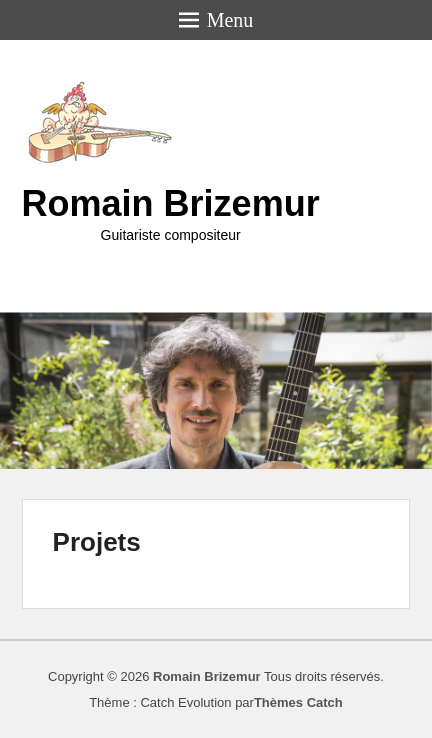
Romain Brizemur (171, 203)
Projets (97, 542)
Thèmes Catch (298, 702)
